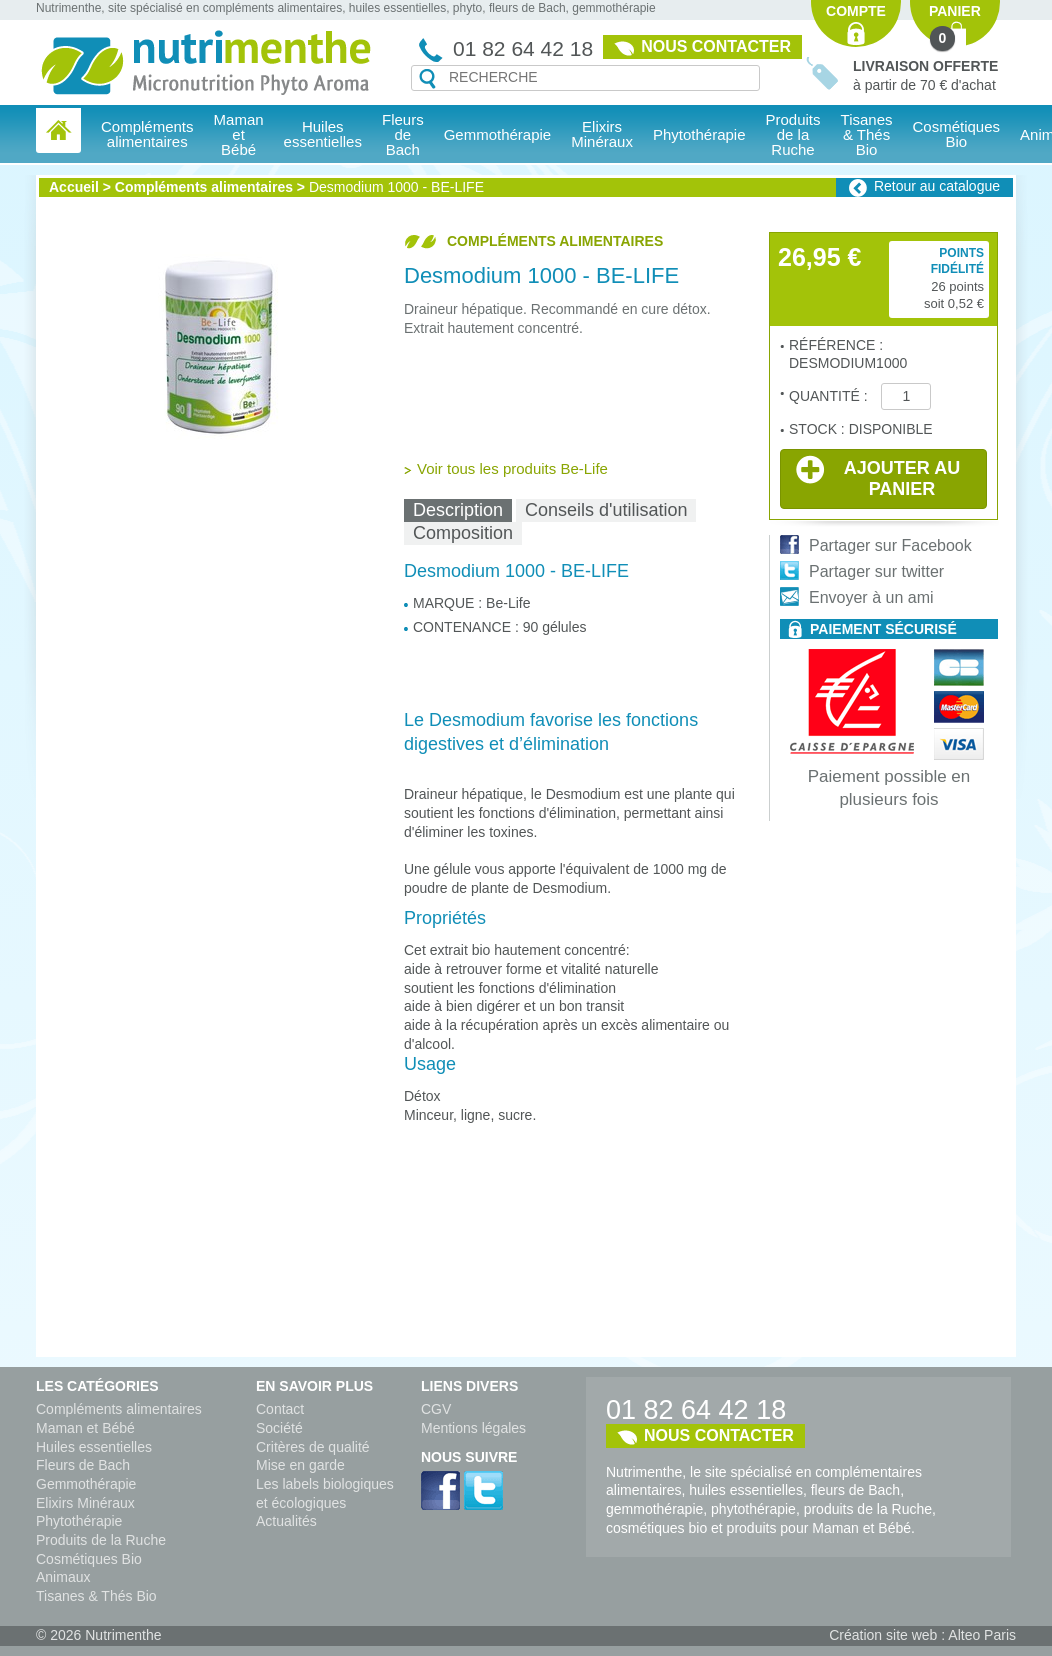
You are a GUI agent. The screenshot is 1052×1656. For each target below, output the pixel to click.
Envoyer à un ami (871, 597)
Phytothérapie (79, 1521)
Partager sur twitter (876, 571)
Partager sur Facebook (890, 545)
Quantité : (830, 396)
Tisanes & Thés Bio (96, 1596)
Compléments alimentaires (204, 187)
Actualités (286, 1521)
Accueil (74, 187)
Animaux (63, 1577)
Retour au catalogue (937, 186)
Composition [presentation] (463, 533)
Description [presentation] (458, 510)
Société (279, 1428)
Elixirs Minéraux (602, 134)
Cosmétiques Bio (89, 1559)
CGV (436, 1409)
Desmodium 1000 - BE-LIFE (396, 187)
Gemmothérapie (86, 1484)
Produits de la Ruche (793, 134)
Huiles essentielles (94, 1447)
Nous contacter (716, 46)
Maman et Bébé (85, 1428)
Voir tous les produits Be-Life (512, 468)
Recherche (427, 79)
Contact (280, 1409)
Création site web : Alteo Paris (922, 1635)
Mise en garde (300, 1465)
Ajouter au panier (878, 477)
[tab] (458, 510)
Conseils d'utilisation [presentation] (606, 510)
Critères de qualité (313, 1447)
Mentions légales (473, 1428)
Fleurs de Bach (83, 1465)
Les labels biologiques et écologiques (325, 1493)
